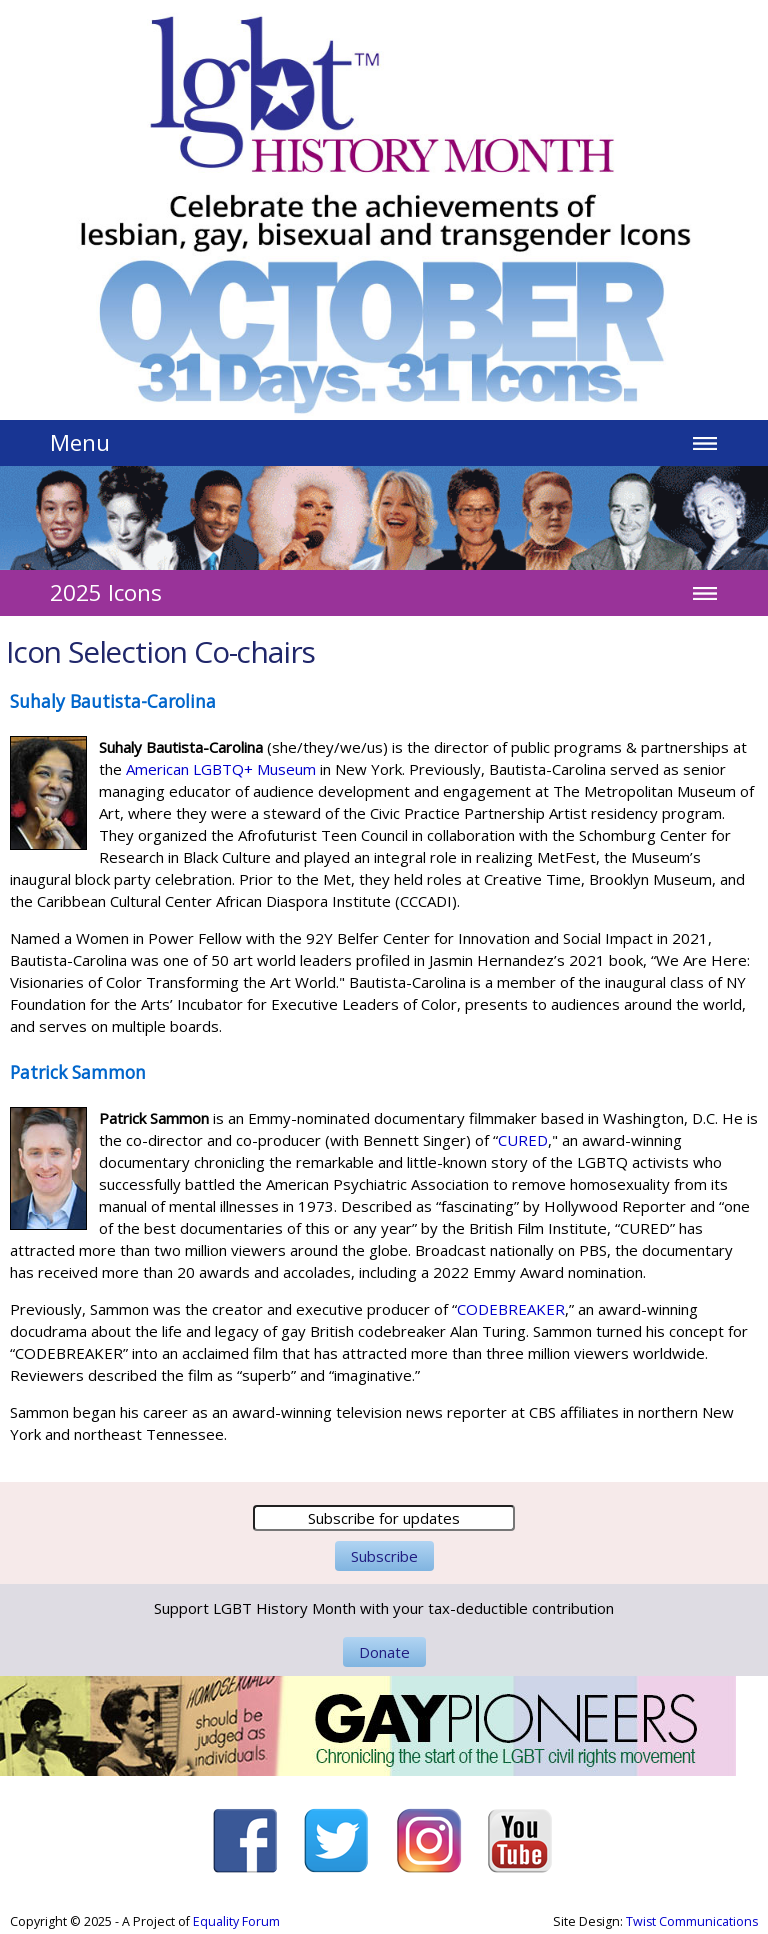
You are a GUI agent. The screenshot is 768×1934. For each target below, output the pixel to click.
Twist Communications (692, 1921)
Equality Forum (236, 1921)
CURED (523, 1140)
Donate (384, 1652)
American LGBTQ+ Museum (221, 769)
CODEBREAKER (511, 1309)
